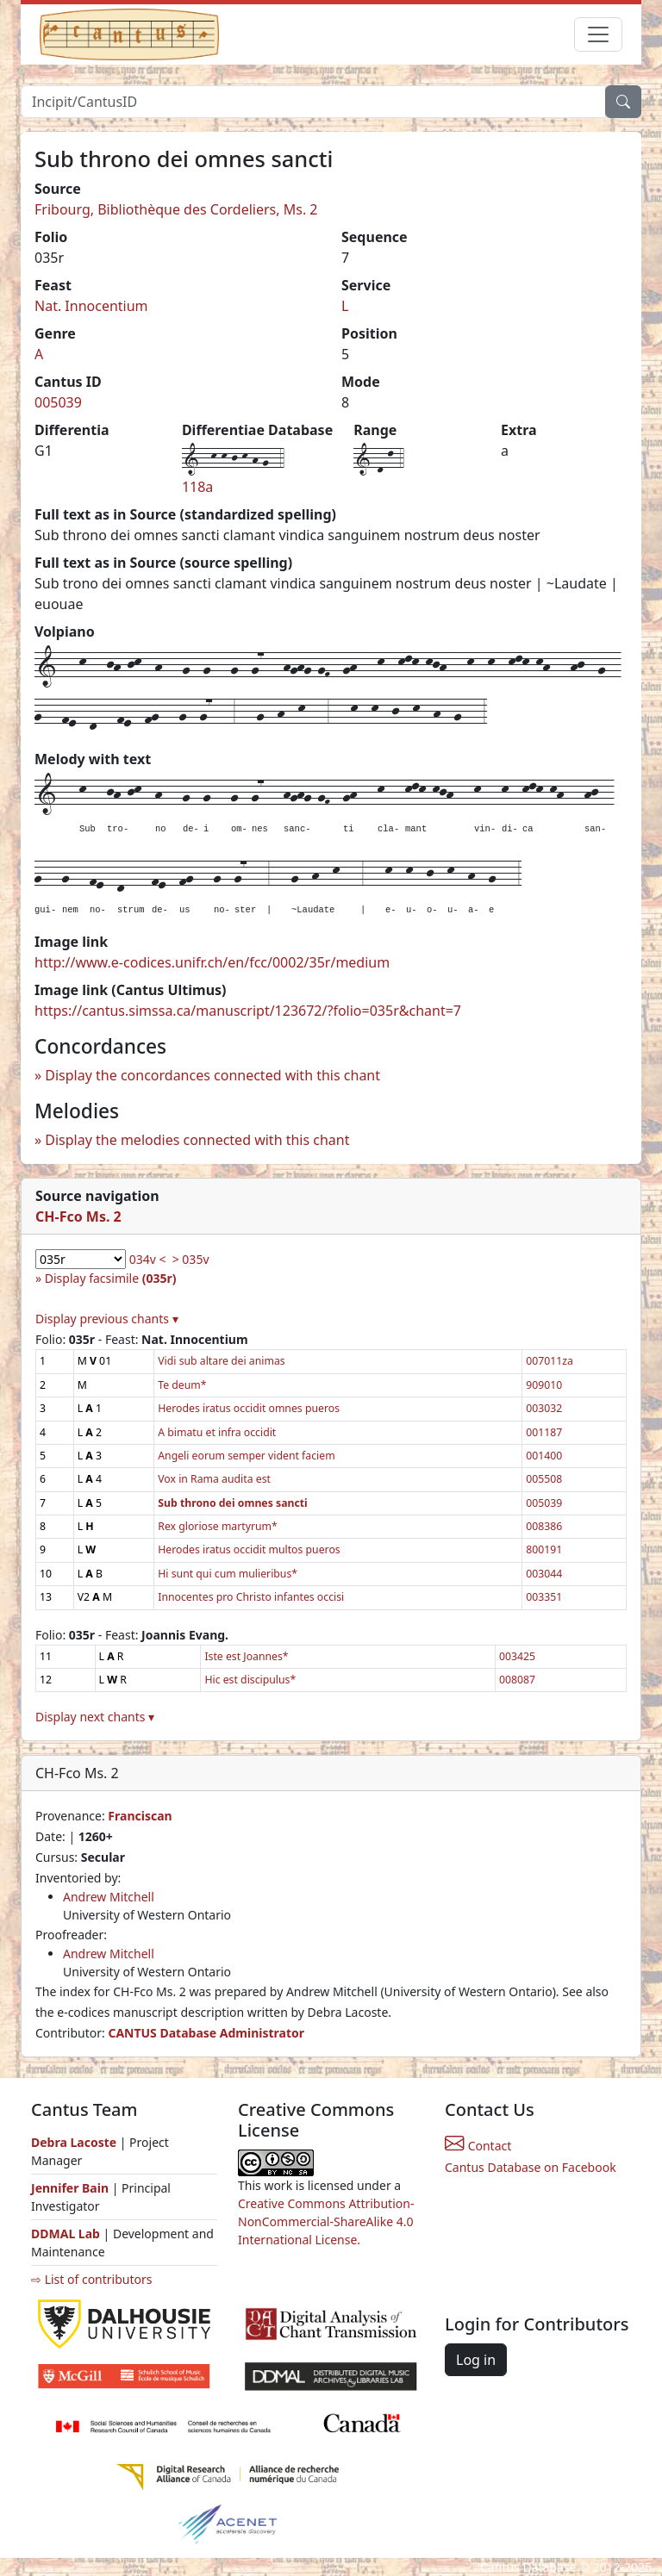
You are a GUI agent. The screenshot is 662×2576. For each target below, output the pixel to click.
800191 (544, 1549)
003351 (544, 1597)
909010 (544, 1385)
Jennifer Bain (71, 2188)
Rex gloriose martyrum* (218, 1526)
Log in (476, 2359)
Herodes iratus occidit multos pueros (249, 1549)
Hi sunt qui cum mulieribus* (227, 1573)
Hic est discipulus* (250, 1679)
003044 (544, 1573)
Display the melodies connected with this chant (197, 1139)
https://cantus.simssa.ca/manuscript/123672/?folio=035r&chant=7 (247, 1010)
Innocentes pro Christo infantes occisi (251, 1597)
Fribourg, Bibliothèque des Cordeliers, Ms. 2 (176, 209)
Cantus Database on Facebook (530, 2167)
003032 (544, 1408)
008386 (544, 1526)
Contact (478, 2145)
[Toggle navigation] (598, 34)
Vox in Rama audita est (214, 1479)
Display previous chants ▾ (106, 1318)
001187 (544, 1432)
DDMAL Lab (65, 2233)
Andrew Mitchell (108, 1896)
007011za (549, 1360)
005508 (544, 1479)
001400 (544, 1455)
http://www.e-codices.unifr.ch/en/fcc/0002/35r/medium (212, 962)
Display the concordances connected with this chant (212, 1075)
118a (197, 486)
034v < (147, 1259)
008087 (517, 1679)
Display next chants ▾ (94, 1716)
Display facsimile (111, 1278)
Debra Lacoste (73, 2142)
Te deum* (182, 1385)
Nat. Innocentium (91, 305)
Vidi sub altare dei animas (221, 1360)
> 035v (190, 1259)
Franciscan (140, 1816)
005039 (58, 402)
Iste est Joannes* (246, 1656)
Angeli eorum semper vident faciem (246, 1455)
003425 (517, 1656)
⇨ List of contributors (91, 2279)
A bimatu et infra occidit (217, 1432)
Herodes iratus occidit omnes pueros (249, 1408)
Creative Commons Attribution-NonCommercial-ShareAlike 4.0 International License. (326, 2221)
